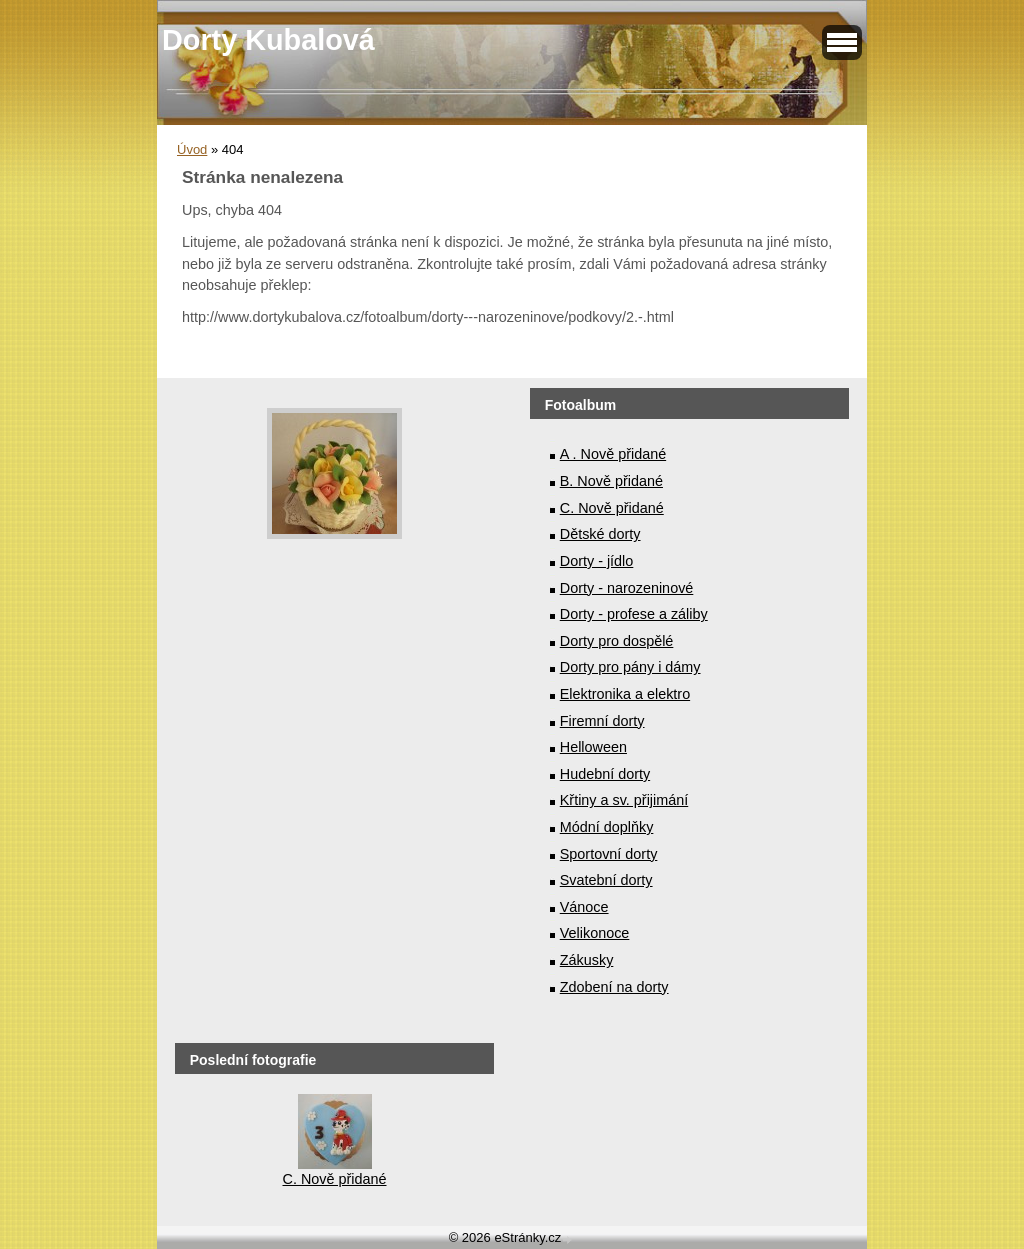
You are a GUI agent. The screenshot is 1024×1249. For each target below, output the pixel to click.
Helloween (593, 747)
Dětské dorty (600, 534)
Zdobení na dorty (614, 987)
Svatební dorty (606, 880)
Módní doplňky (607, 827)
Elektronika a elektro (625, 694)
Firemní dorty (602, 721)
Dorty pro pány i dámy (630, 667)
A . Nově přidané (613, 454)
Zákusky (587, 960)
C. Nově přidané (612, 508)
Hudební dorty (605, 774)
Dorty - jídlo (597, 561)
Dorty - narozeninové (627, 588)
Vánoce (584, 907)
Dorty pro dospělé (617, 641)
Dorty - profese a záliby (634, 614)
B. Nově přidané (611, 481)
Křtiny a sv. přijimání (624, 800)
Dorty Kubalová (268, 40)
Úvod (192, 149)
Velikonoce (595, 933)
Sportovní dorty (609, 854)
